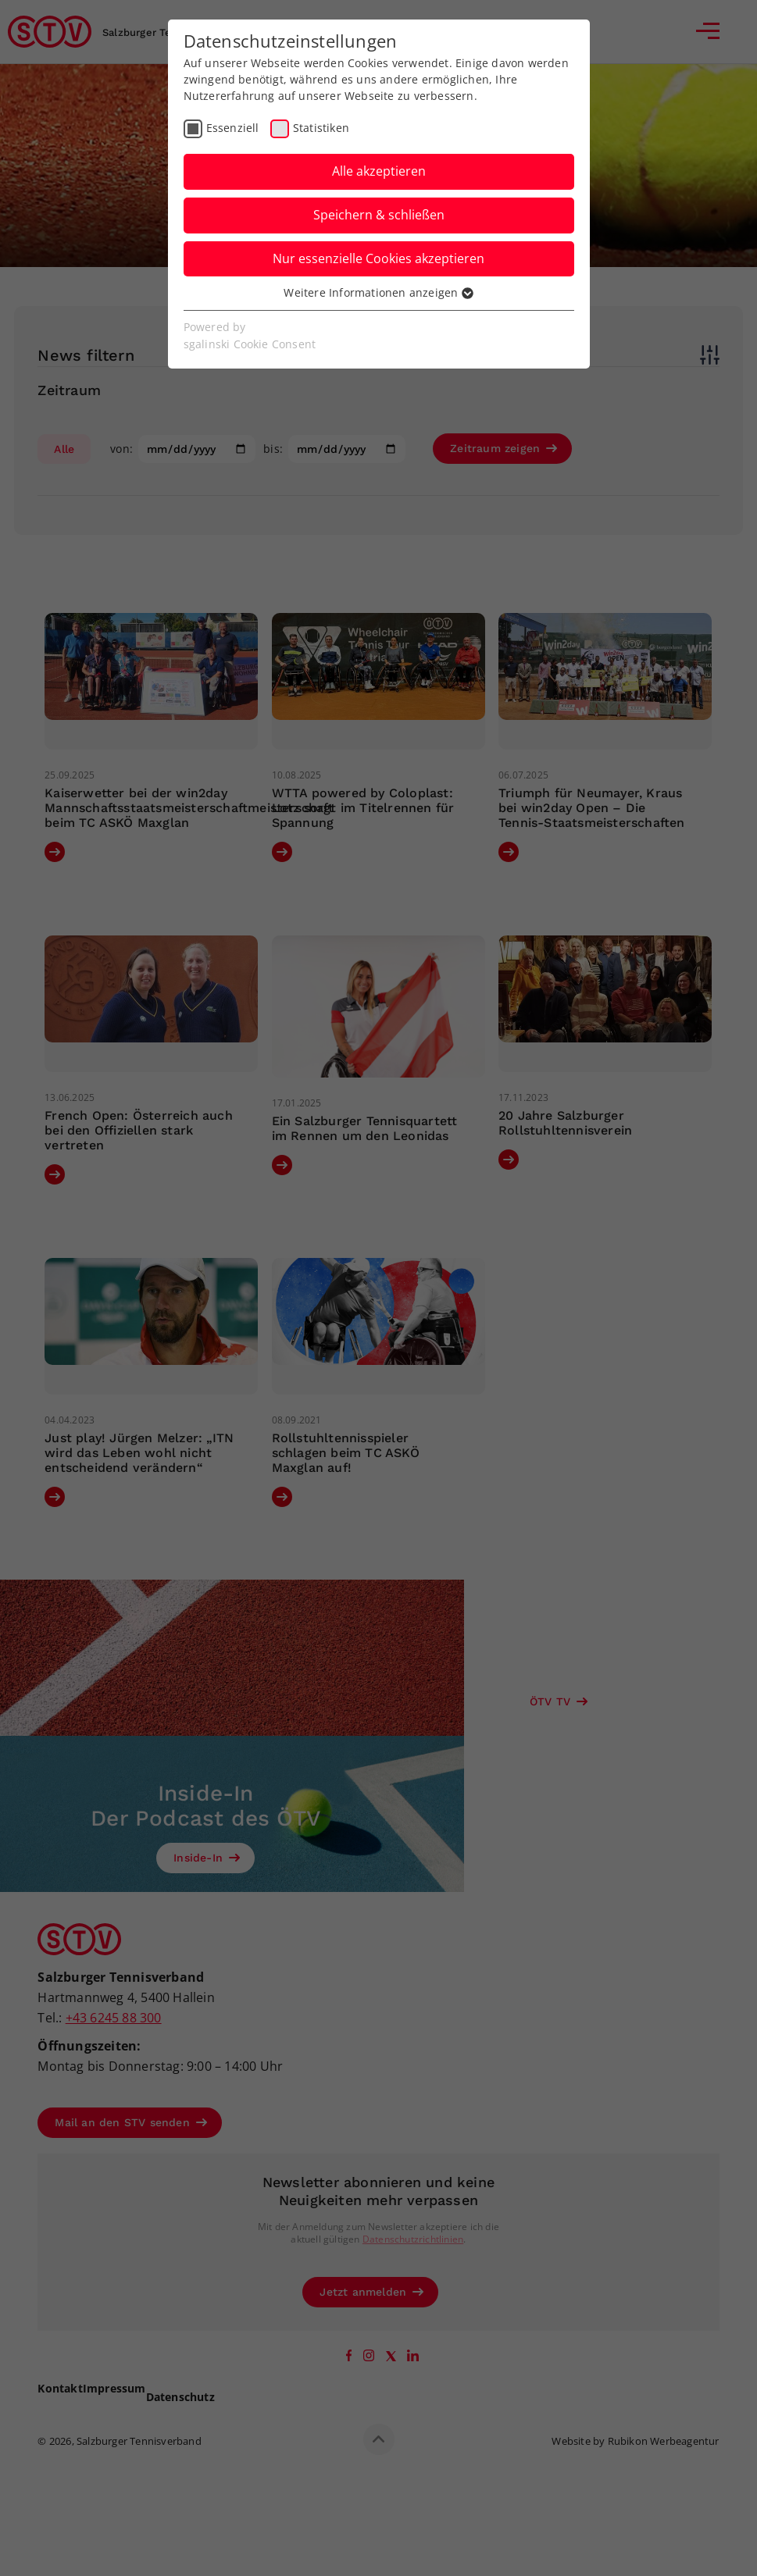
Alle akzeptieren (379, 171)
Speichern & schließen (379, 214)
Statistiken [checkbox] (321, 127)
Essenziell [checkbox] (232, 127)
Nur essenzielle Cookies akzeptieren (378, 258)
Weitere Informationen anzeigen (378, 292)
